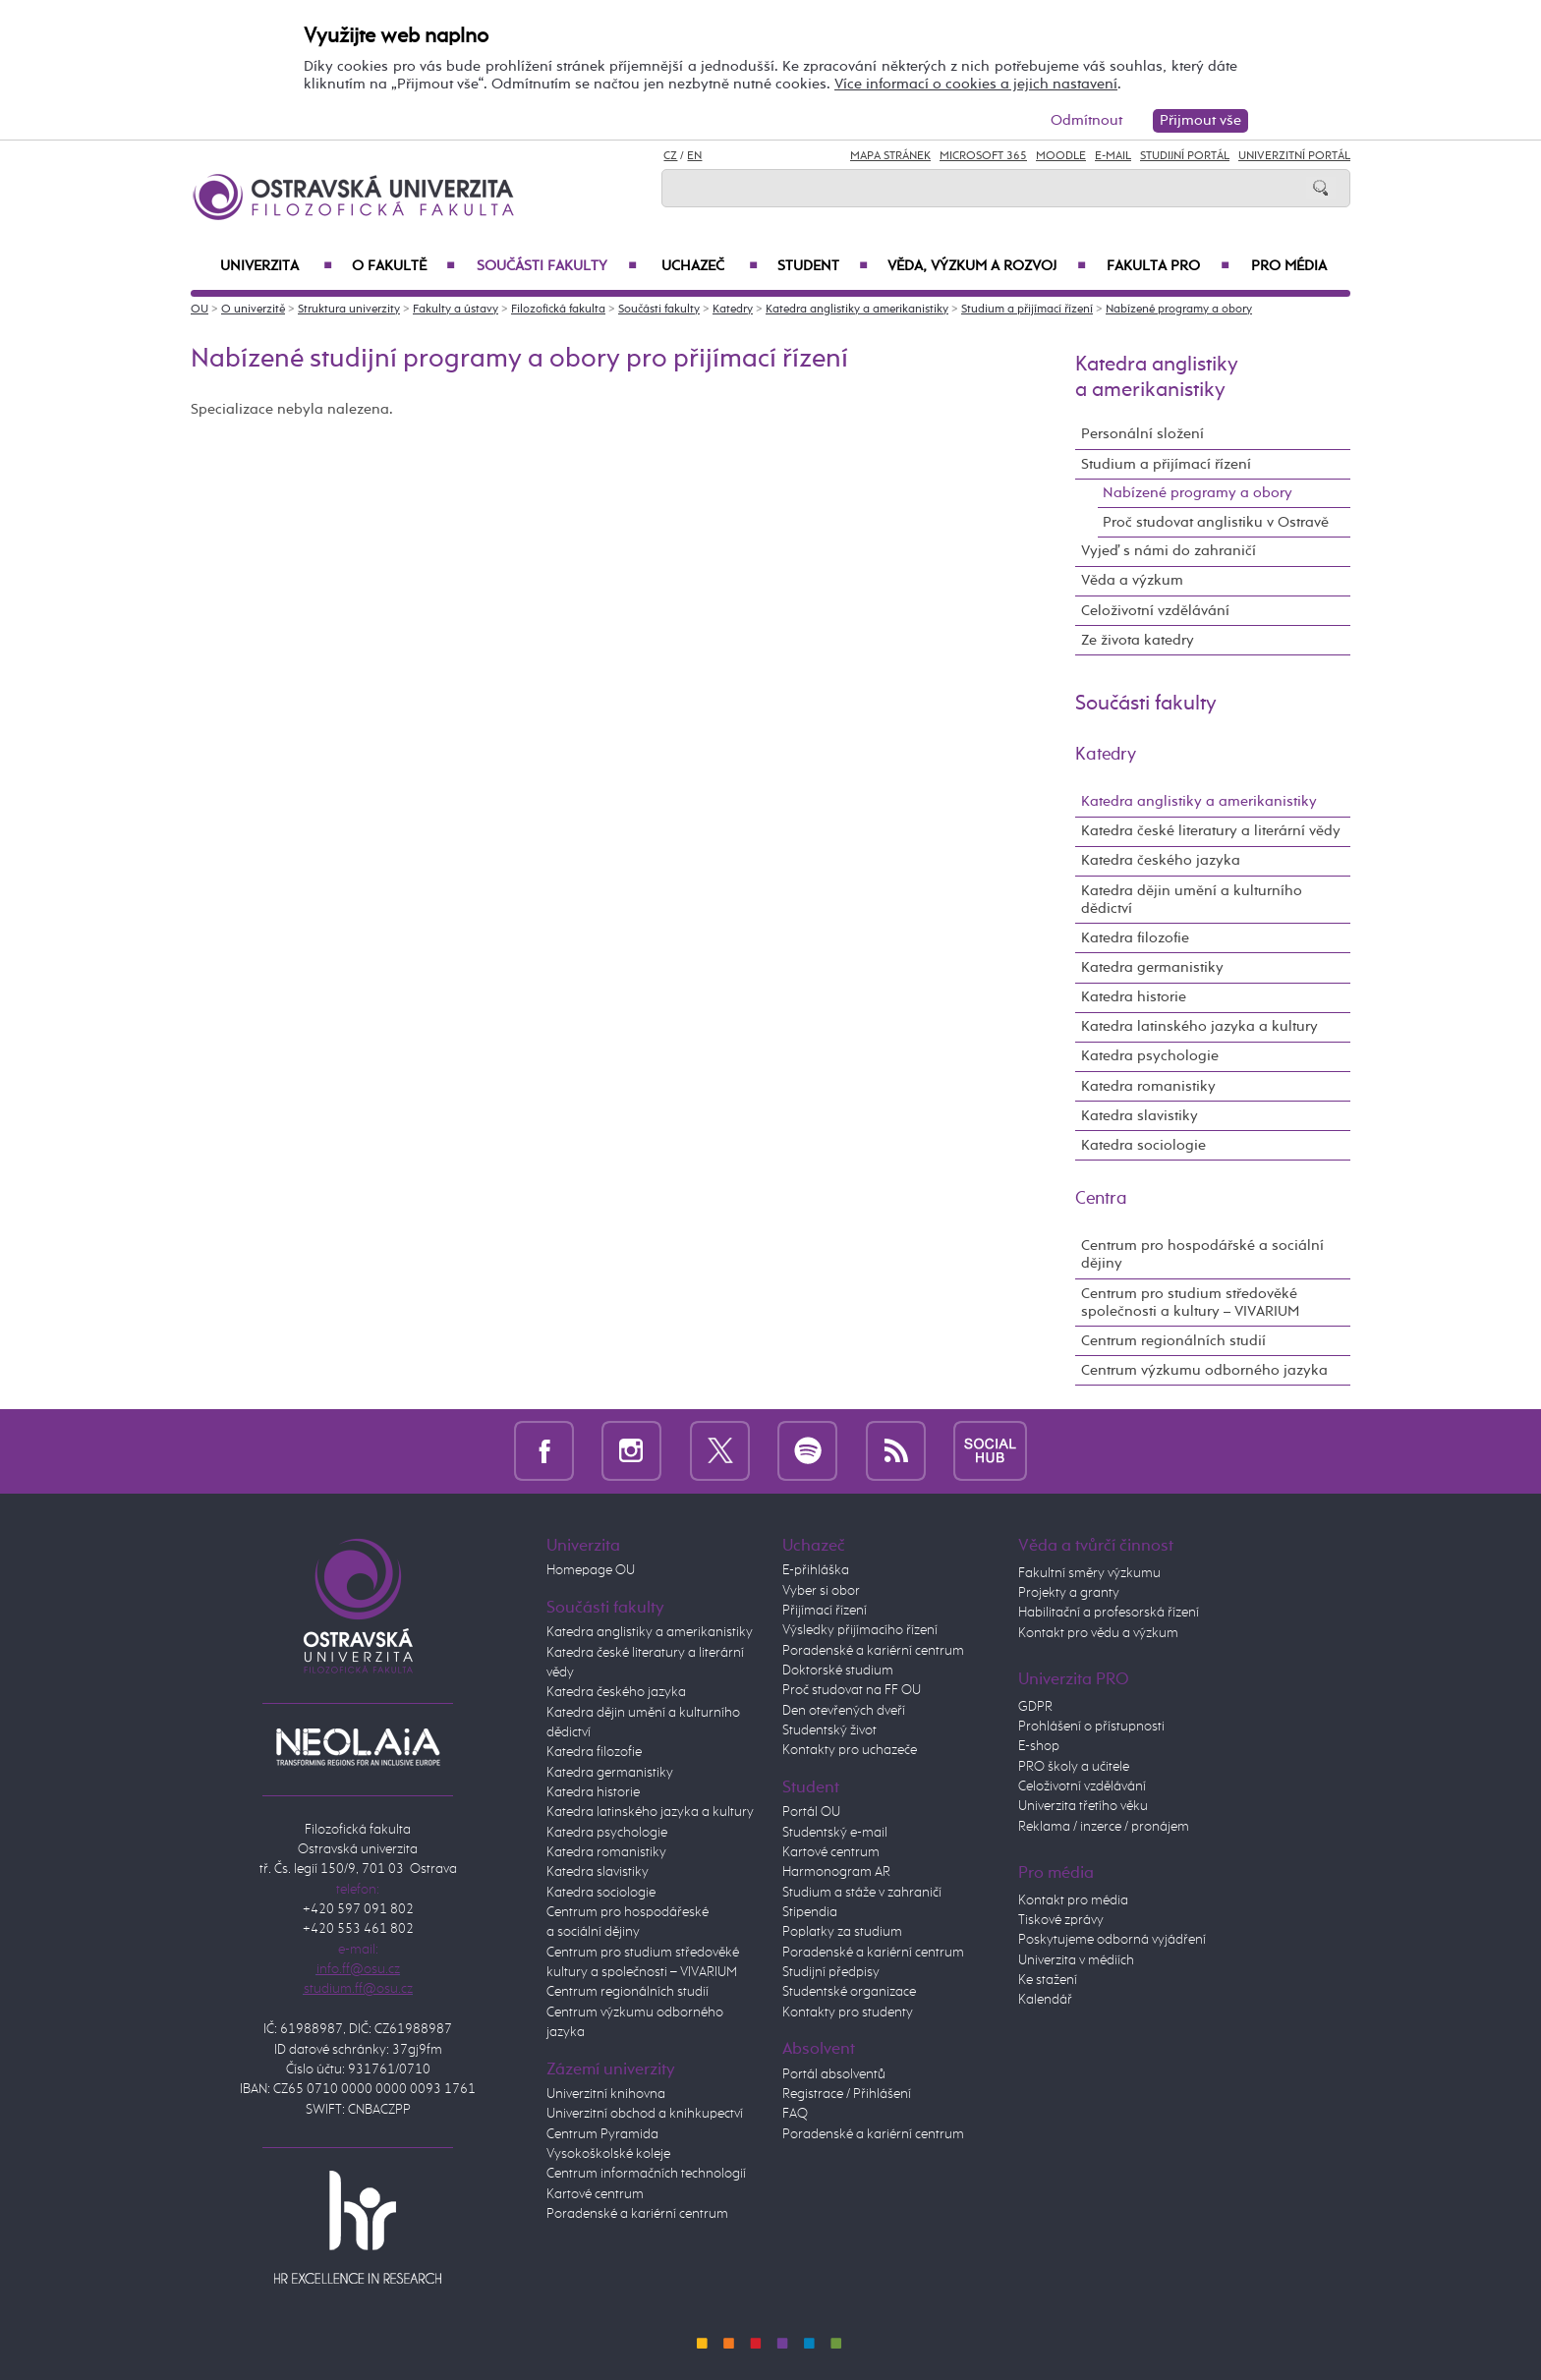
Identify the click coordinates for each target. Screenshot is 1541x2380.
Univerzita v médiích (1076, 1960)
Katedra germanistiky (1152, 967)
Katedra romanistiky (1148, 1086)
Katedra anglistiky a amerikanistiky (857, 309)
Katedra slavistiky (1139, 1115)
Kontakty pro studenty (847, 2012)
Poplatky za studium (842, 1932)
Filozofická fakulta (558, 309)
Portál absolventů (833, 2074)
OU (199, 309)
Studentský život (829, 1730)
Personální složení (1142, 433)
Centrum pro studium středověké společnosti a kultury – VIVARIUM (1190, 1302)
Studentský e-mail (834, 1833)
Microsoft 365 (983, 156)
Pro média (1289, 266)
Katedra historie (1133, 997)
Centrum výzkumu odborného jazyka (1204, 1370)
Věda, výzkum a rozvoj (986, 266)
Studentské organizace (849, 1992)
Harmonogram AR (836, 1872)
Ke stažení (1047, 1980)
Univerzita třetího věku (1083, 1806)
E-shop (1038, 1746)
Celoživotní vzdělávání (1155, 610)
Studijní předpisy (831, 1972)
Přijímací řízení (824, 1610)
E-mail (1113, 156)
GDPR (1035, 1707)
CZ (670, 156)
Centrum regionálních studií (1173, 1340)
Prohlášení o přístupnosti (1091, 1726)
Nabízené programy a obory (1179, 309)
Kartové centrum (595, 2194)
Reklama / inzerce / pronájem (1103, 1827)
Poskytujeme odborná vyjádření (1112, 1940)
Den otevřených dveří (843, 1711)
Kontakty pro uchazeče (849, 1750)
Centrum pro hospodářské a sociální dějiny (1202, 1254)
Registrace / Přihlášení (846, 2094)
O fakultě (403, 266)
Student (822, 266)
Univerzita (276, 266)
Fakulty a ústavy (455, 309)
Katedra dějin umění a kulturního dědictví (1191, 899)
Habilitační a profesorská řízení (1108, 1612)
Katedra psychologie (1150, 1055)
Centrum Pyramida (602, 2134)
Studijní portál (1184, 156)
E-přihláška (815, 1570)
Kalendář (1045, 2000)
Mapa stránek (890, 156)
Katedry (733, 309)
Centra (1101, 1199)
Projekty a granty (1068, 1593)
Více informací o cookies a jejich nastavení (975, 84)
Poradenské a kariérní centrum (637, 2214)
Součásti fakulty (557, 266)
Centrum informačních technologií (646, 2174)
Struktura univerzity (349, 309)
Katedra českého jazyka (1160, 860)
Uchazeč (709, 266)
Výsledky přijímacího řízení (860, 1630)
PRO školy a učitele (1073, 1767)
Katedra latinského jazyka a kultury (1199, 1026)
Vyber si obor (821, 1591)
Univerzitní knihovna (605, 2094)
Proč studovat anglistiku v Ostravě (1216, 522)
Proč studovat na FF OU (851, 1690)
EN (694, 156)
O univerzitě (253, 309)
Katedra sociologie (1143, 1145)
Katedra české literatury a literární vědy (1211, 830)
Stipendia (809, 1912)
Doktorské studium (837, 1670)
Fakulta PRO (1168, 266)
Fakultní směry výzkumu (1089, 1573)
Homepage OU (590, 1570)
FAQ (795, 2114)
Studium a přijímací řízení (1027, 309)
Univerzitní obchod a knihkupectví (644, 2114)
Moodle (1061, 156)
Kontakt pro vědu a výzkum (1098, 1633)
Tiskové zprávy (1061, 1920)
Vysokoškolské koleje (608, 2154)
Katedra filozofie (1135, 938)
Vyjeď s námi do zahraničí (1168, 550)
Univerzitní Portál (1294, 156)
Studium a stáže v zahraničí (862, 1892)
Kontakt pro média (1073, 1900)
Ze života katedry (1137, 640)
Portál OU (811, 1812)
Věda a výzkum (1132, 580)
